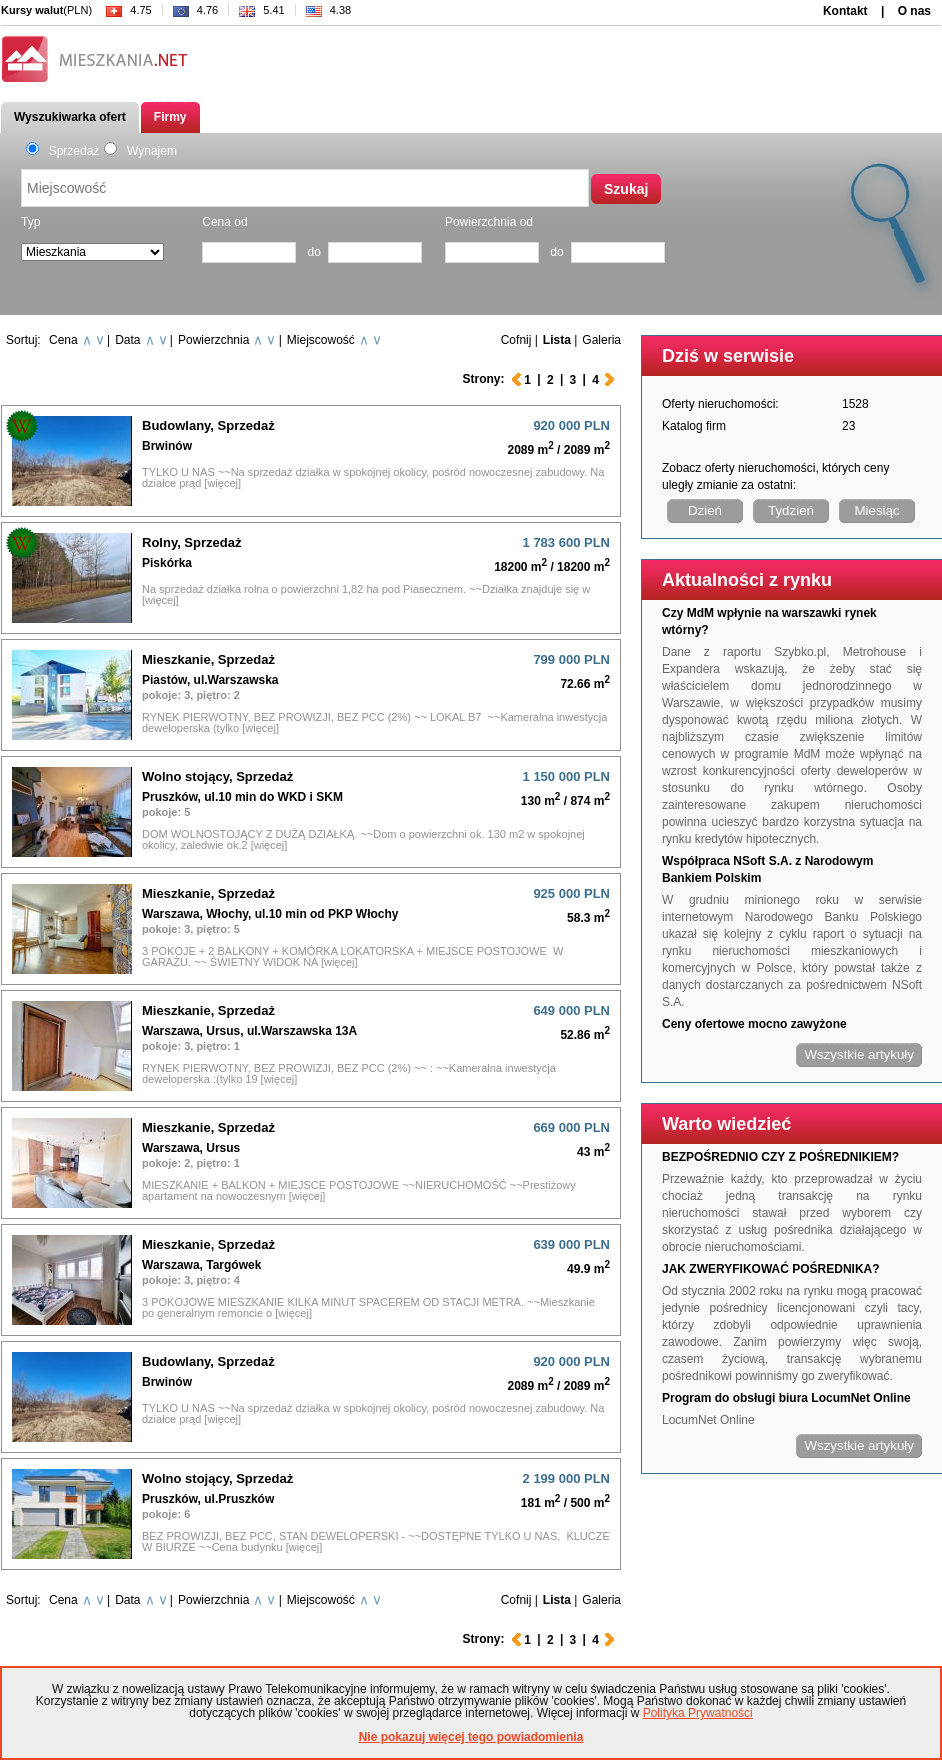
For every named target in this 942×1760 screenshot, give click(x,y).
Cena (63, 340)
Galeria (601, 340)
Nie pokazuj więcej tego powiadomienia (471, 1737)
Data (127, 340)
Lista (557, 340)
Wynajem (140, 151)
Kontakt (845, 11)
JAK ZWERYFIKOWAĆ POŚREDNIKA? (771, 1269)
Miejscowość (321, 340)
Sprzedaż (62, 151)
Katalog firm (694, 426)
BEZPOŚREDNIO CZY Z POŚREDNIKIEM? (780, 1157)
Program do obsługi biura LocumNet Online (786, 1398)
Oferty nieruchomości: (720, 404)
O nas (914, 11)
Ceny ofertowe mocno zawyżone (754, 1024)
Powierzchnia (213, 340)
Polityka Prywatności (698, 1713)
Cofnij (516, 340)
